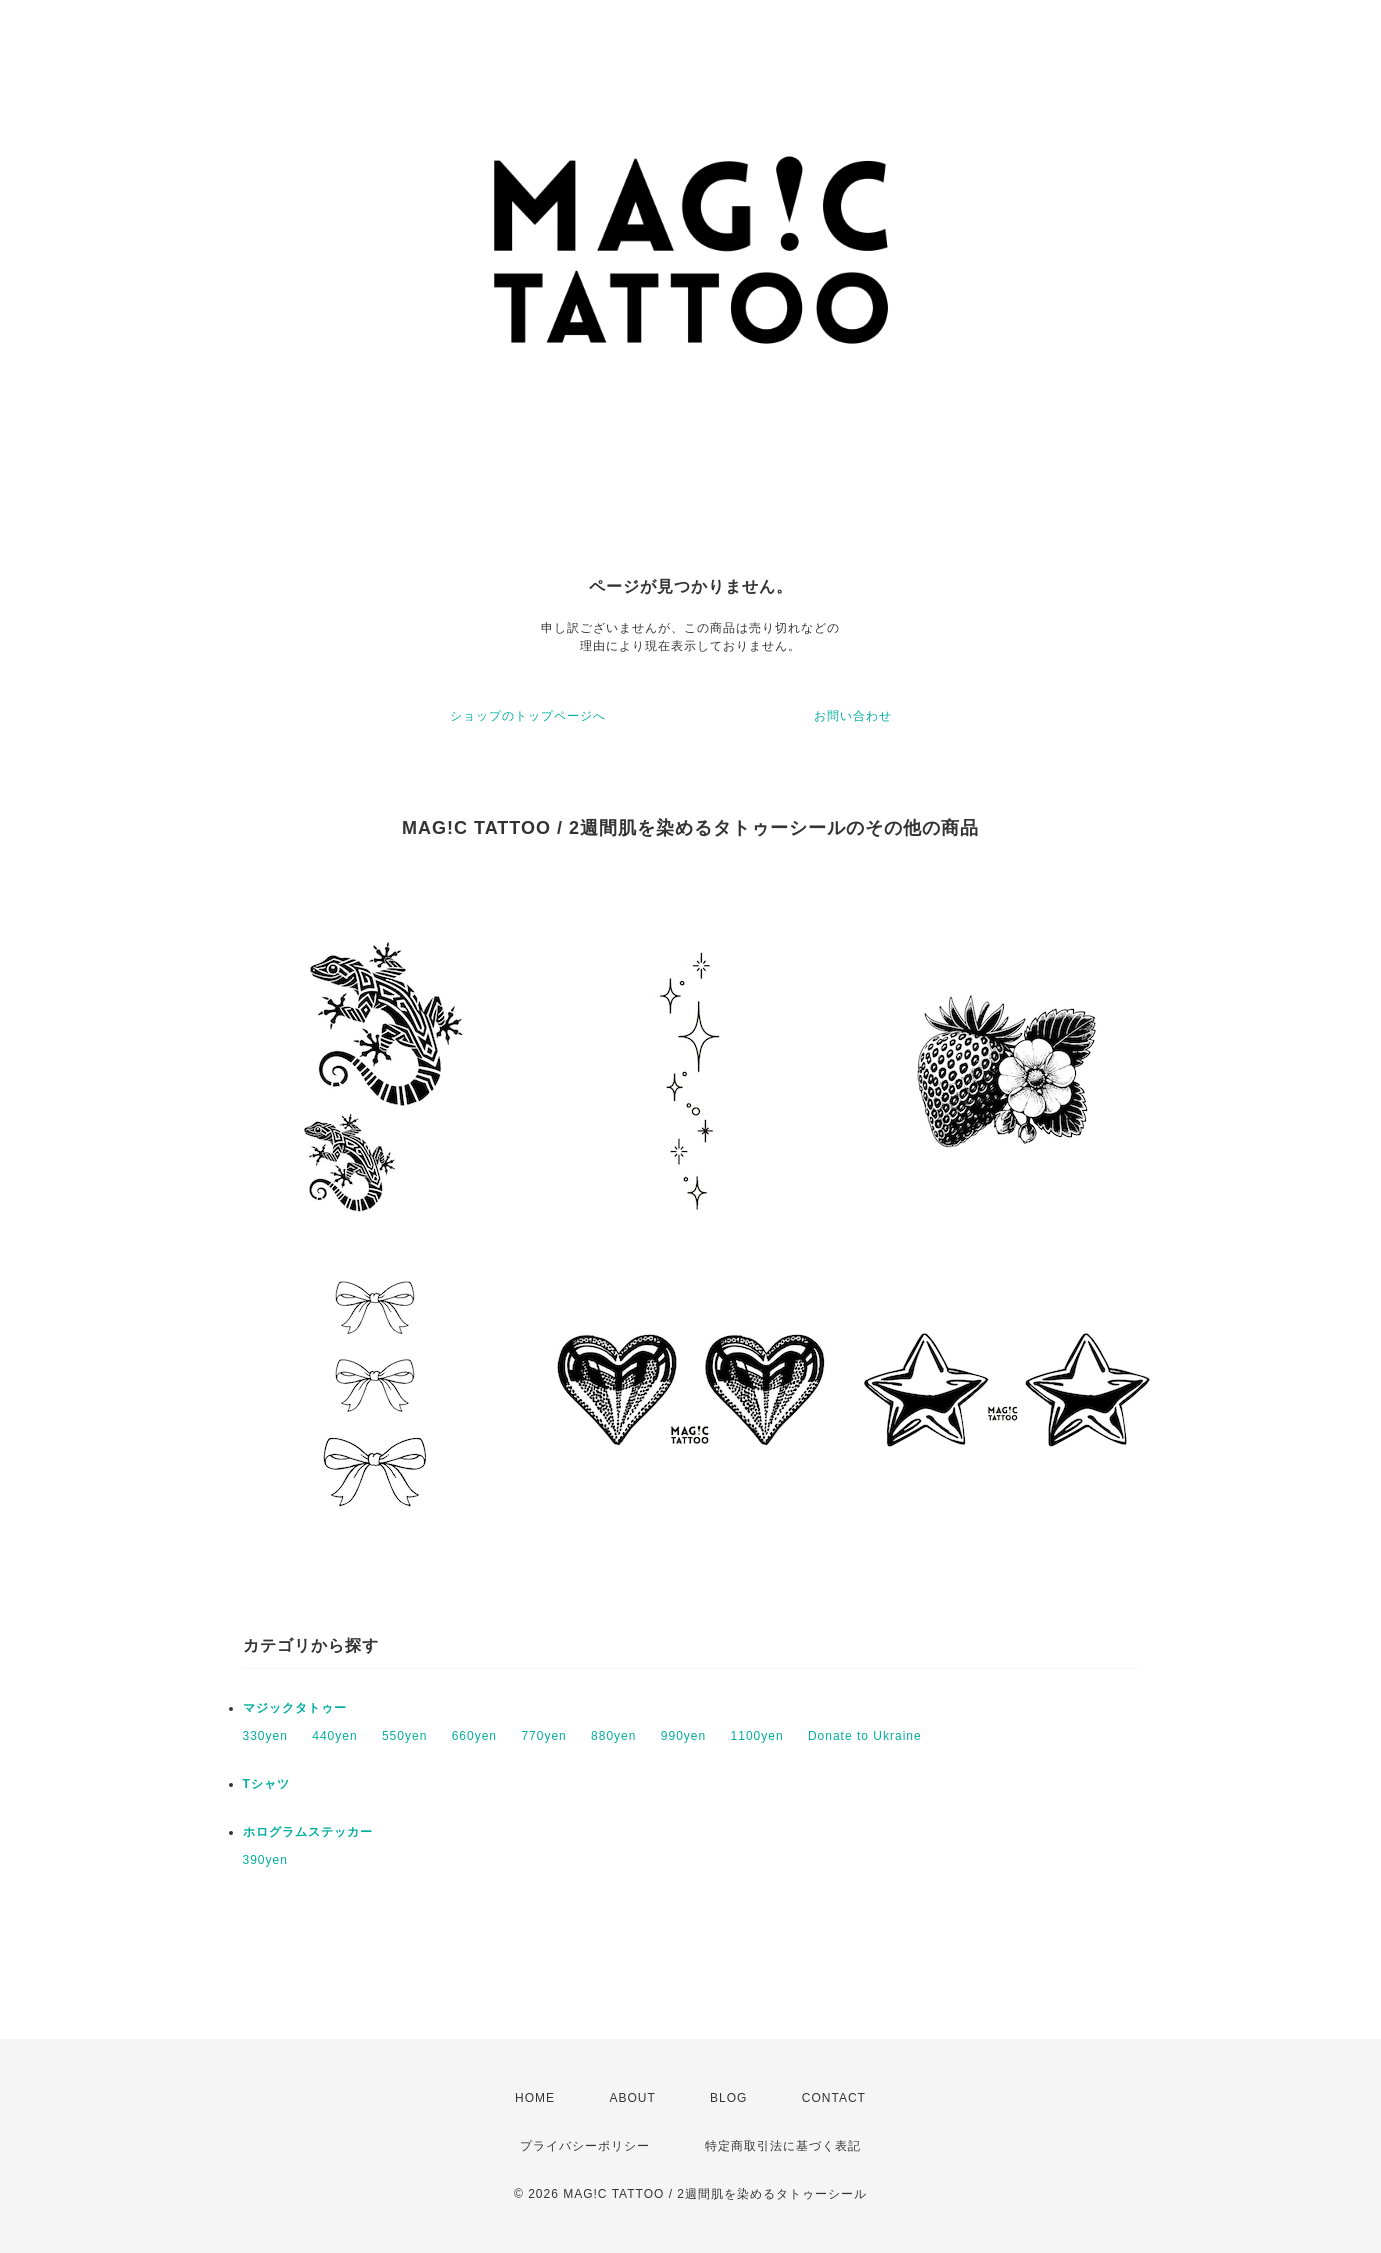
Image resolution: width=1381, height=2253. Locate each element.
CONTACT (834, 2098)
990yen (683, 1736)
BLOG (728, 2098)
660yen (474, 1736)
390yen (265, 1860)
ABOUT (632, 2098)
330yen (265, 1736)
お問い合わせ (853, 716)
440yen (334, 1736)
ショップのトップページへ (528, 716)
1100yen (757, 1736)
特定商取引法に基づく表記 (783, 2146)
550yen (404, 1736)
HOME (535, 2098)
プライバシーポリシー (585, 2146)
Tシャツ (266, 1784)
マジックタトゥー (295, 1708)
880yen (613, 1736)
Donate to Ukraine (865, 1736)
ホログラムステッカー (308, 1832)
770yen (543, 1736)
